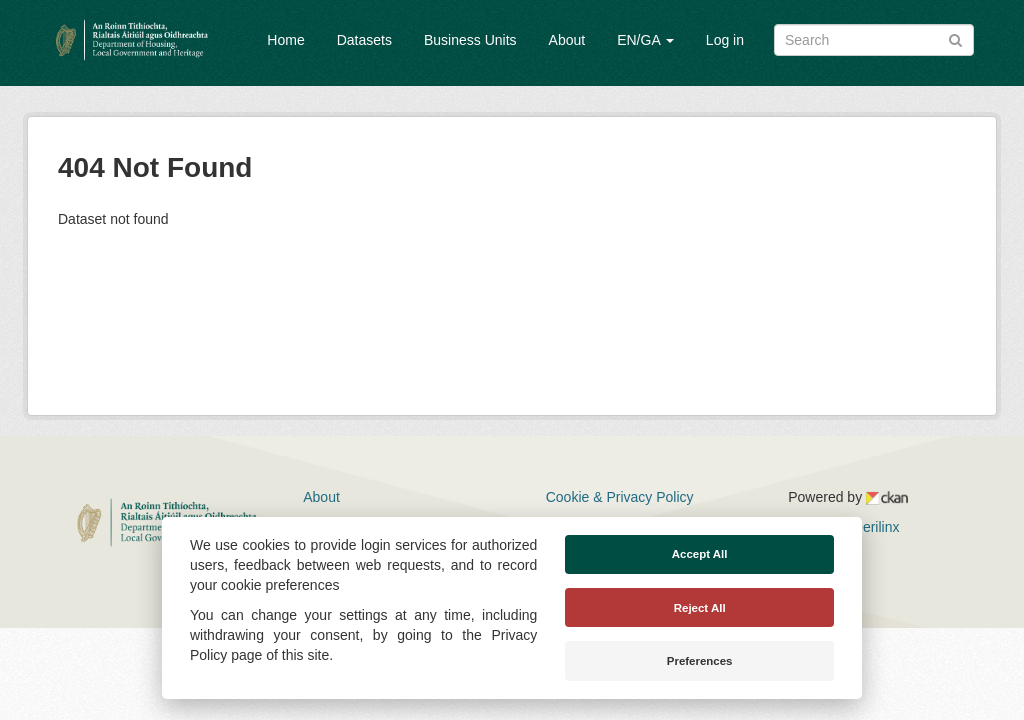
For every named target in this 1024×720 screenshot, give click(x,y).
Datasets (364, 40)
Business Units (470, 40)
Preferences (700, 661)
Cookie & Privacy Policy (620, 497)
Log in (725, 40)
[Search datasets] (874, 40)
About (567, 40)
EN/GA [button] (645, 40)
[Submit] (955, 38)
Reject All (700, 608)
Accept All (700, 554)
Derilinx (867, 527)
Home (285, 40)
